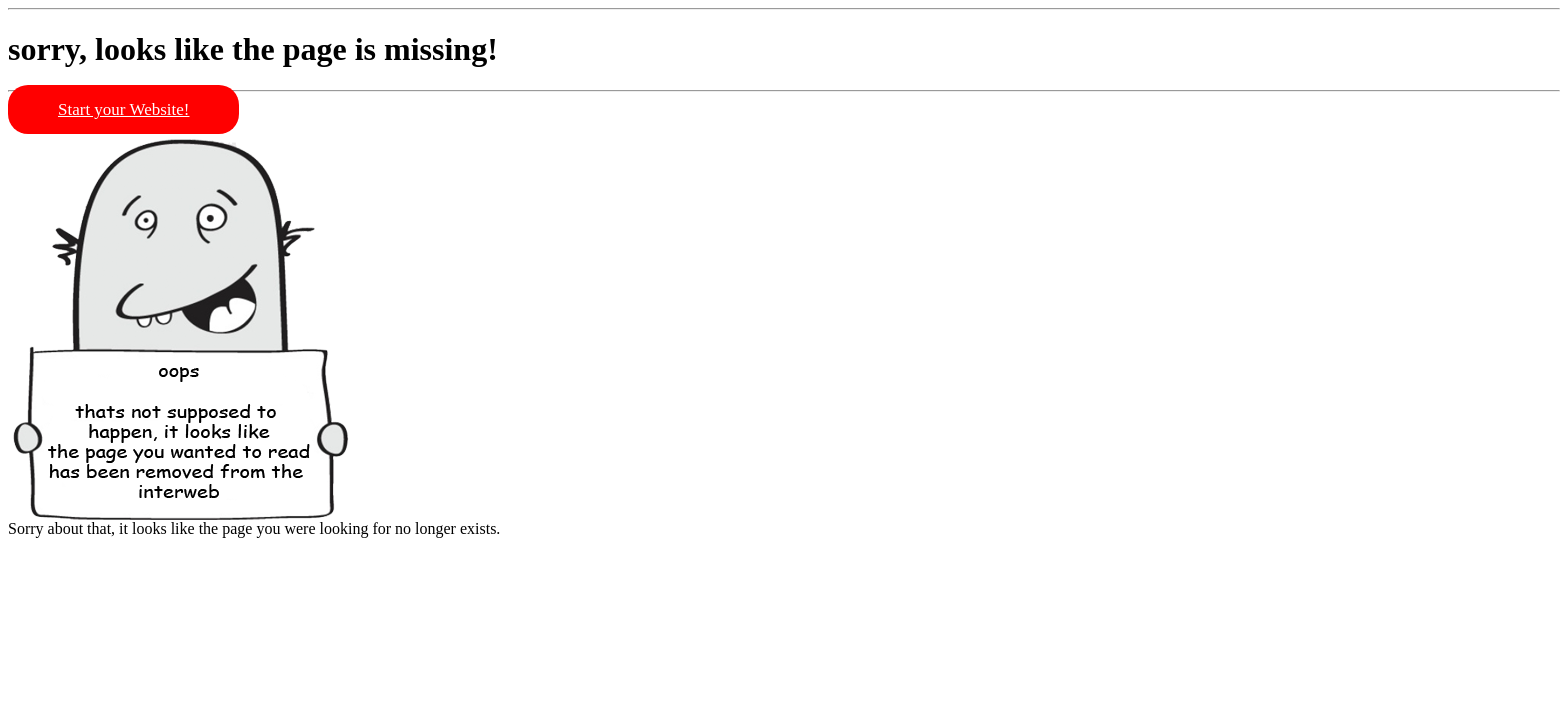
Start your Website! (123, 109)
